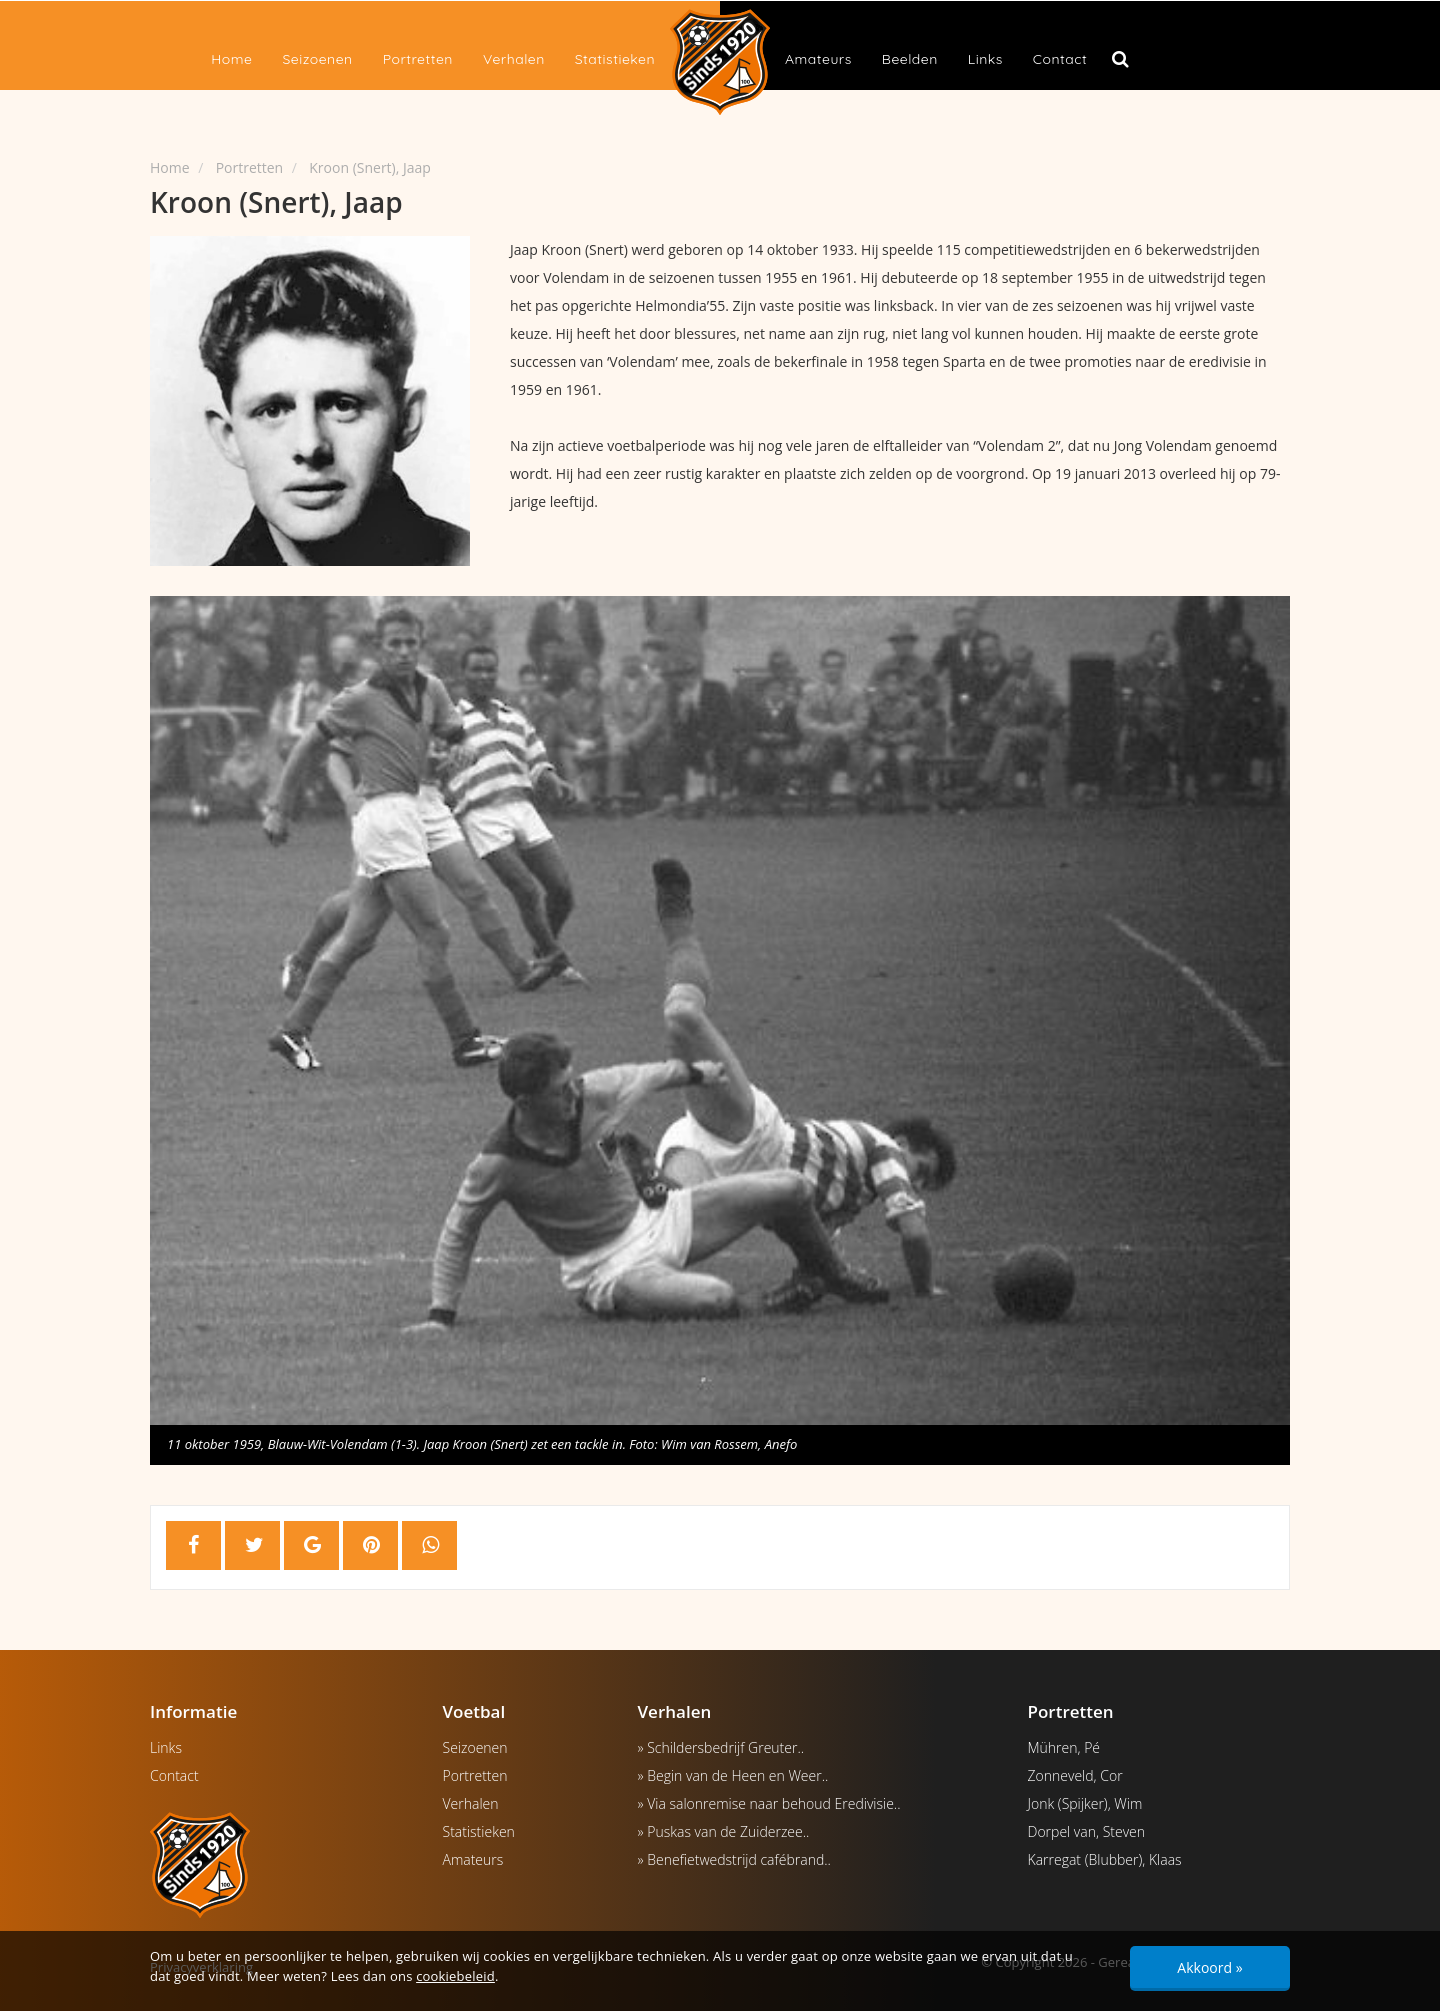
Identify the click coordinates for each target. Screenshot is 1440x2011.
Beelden (910, 59)
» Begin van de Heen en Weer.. (733, 1775)
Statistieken (615, 59)
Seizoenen (317, 59)
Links (985, 59)
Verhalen (514, 59)
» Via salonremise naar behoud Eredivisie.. (769, 1803)
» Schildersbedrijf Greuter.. (721, 1747)
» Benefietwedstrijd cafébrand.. (734, 1859)
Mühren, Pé (1064, 1747)
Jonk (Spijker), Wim (1085, 1803)
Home (231, 59)
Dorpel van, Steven (1087, 1831)
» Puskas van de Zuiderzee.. (724, 1831)
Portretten (418, 59)
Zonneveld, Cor (1075, 1775)
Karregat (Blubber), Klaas (1105, 1859)
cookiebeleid (455, 1976)
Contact (1060, 59)
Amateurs (818, 59)
